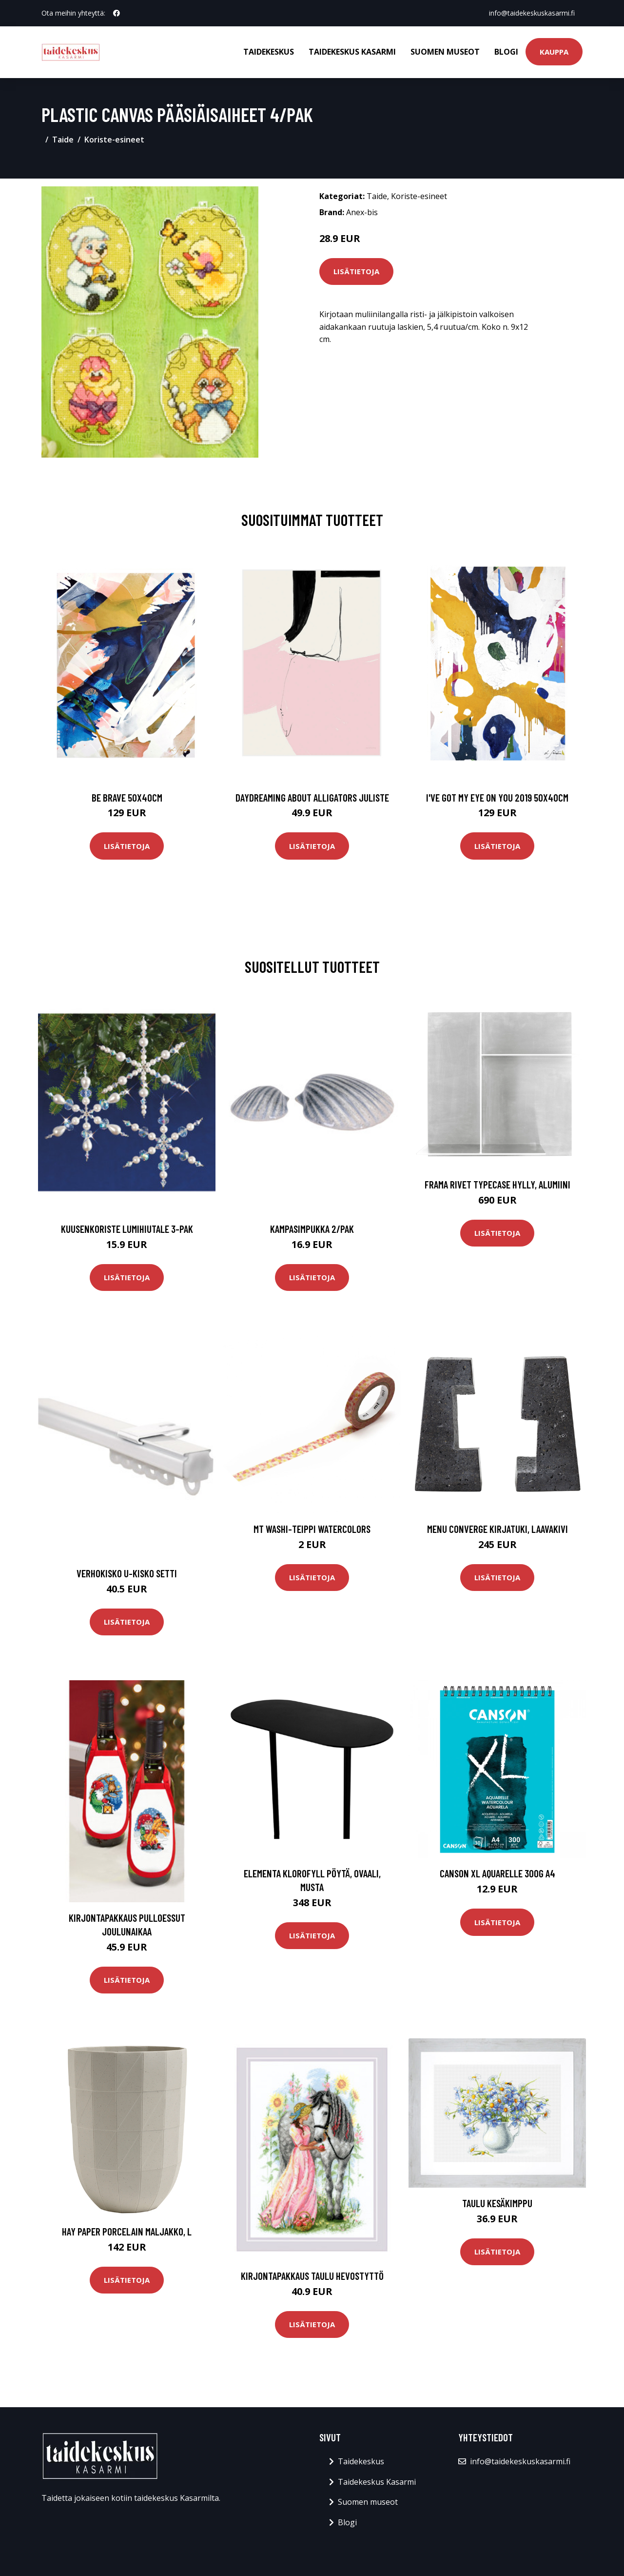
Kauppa (554, 52)
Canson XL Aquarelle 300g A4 (497, 1873)
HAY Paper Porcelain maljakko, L (127, 2231)
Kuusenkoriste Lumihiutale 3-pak (127, 1229)
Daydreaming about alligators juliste (312, 797)
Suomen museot (445, 51)
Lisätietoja (356, 271)
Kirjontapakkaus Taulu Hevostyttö (312, 2276)
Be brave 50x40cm (127, 797)
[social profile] (116, 13)
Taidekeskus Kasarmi (352, 51)
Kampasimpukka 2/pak (312, 1229)
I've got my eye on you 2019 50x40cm (497, 797)
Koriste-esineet (114, 139)
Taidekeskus (268, 51)
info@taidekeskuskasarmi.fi (532, 13)
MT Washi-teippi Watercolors (312, 1529)
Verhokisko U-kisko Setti (127, 1573)
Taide (63, 139)
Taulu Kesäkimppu (497, 2203)
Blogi (506, 51)
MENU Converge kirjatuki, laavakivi (497, 1529)
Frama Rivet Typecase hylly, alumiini (497, 1184)
